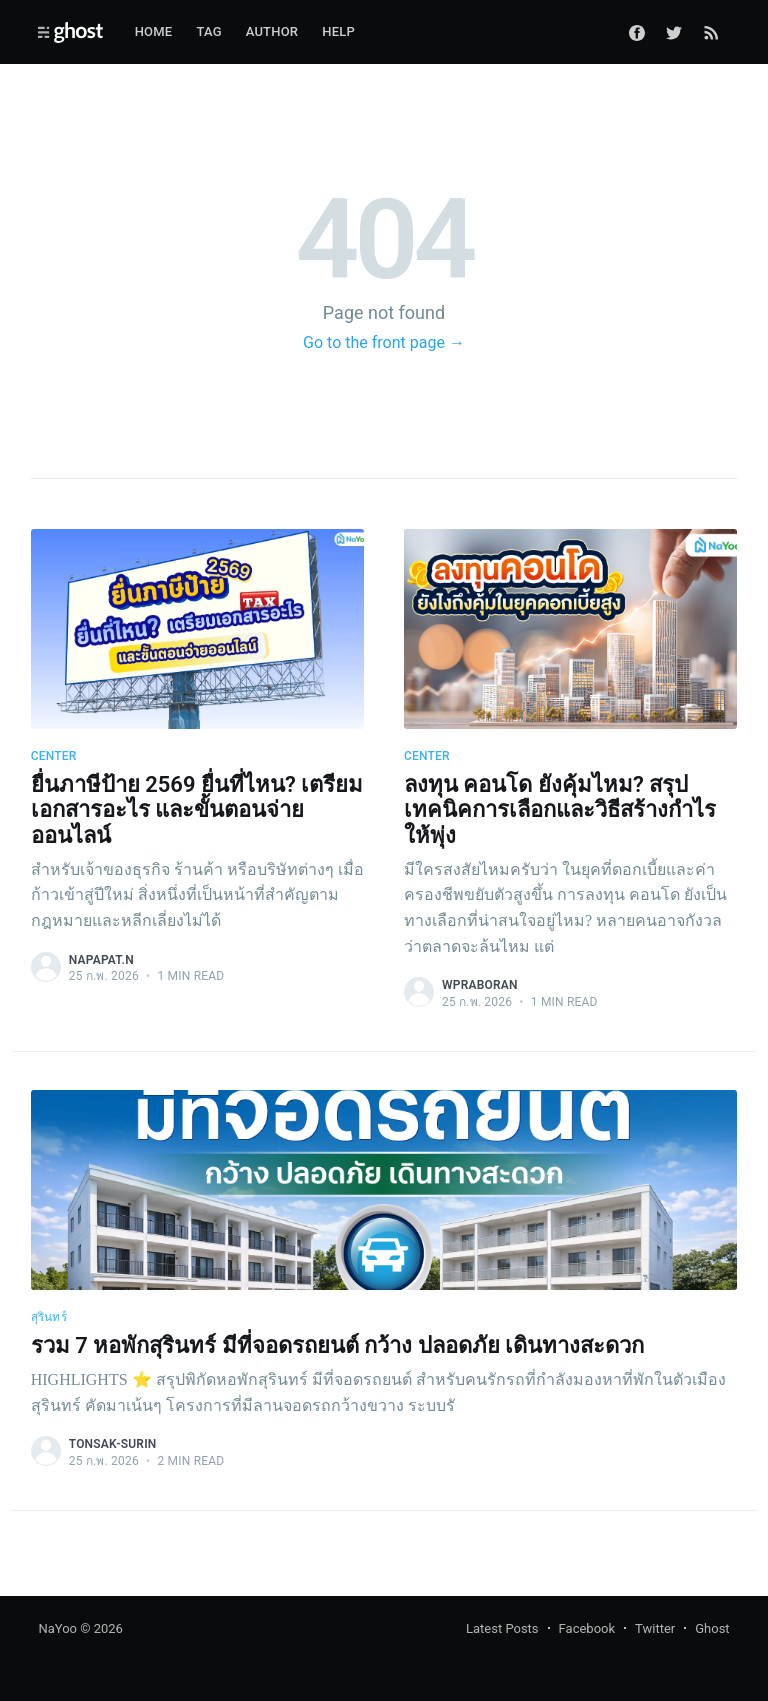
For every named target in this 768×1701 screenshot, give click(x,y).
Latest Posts (502, 1628)
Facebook (587, 1628)
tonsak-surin (113, 1444)
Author (272, 31)
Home (154, 31)
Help (338, 31)
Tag (208, 31)
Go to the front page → (384, 342)
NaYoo (57, 1628)
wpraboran (480, 985)
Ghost (712, 1628)
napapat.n (101, 960)
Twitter (655, 1628)
